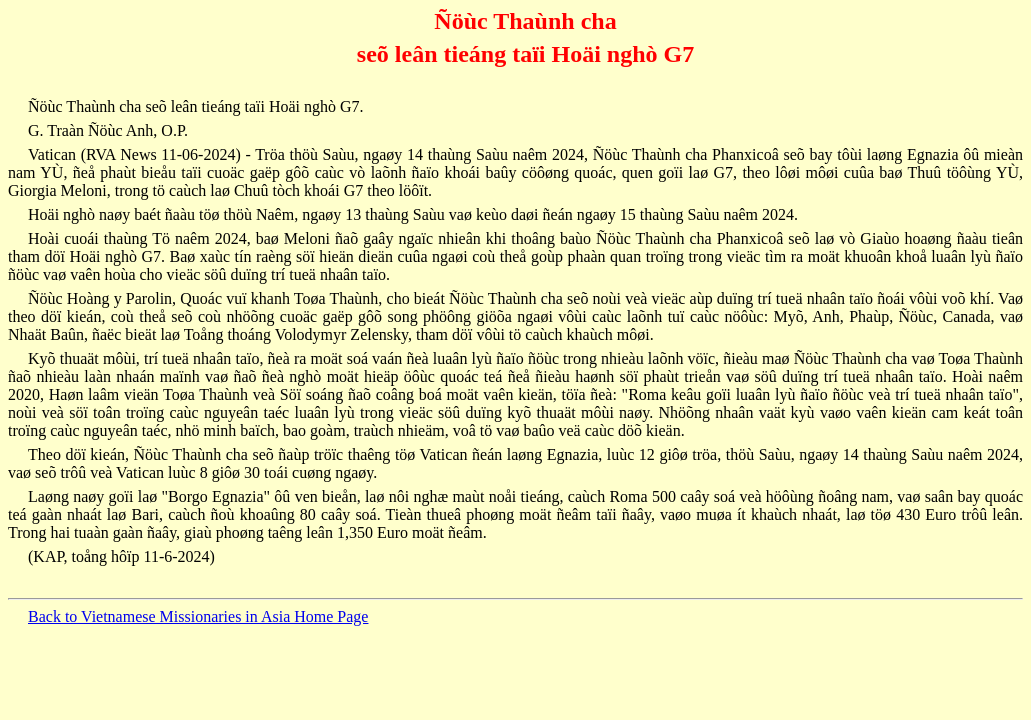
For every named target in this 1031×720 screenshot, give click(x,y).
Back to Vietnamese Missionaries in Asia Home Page (198, 616)
